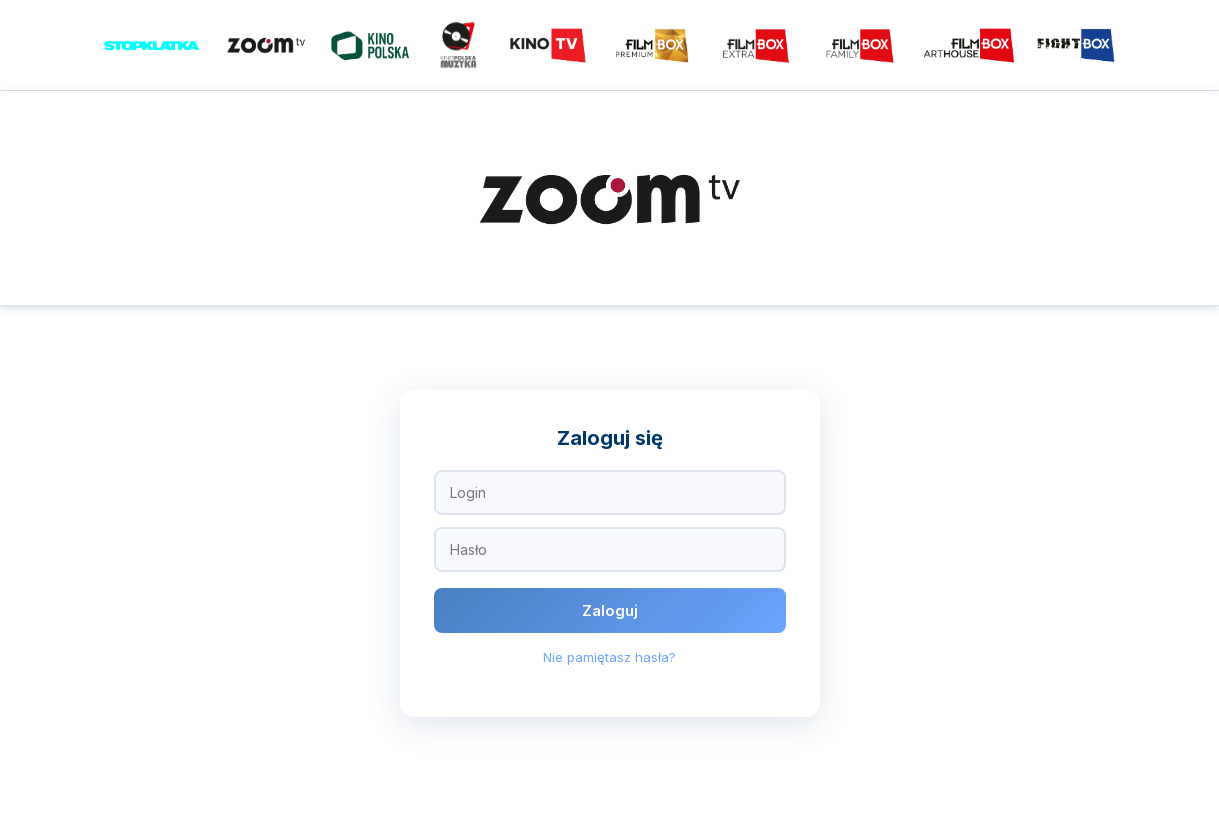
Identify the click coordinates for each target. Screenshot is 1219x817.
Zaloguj (610, 610)
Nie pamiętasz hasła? (609, 657)
